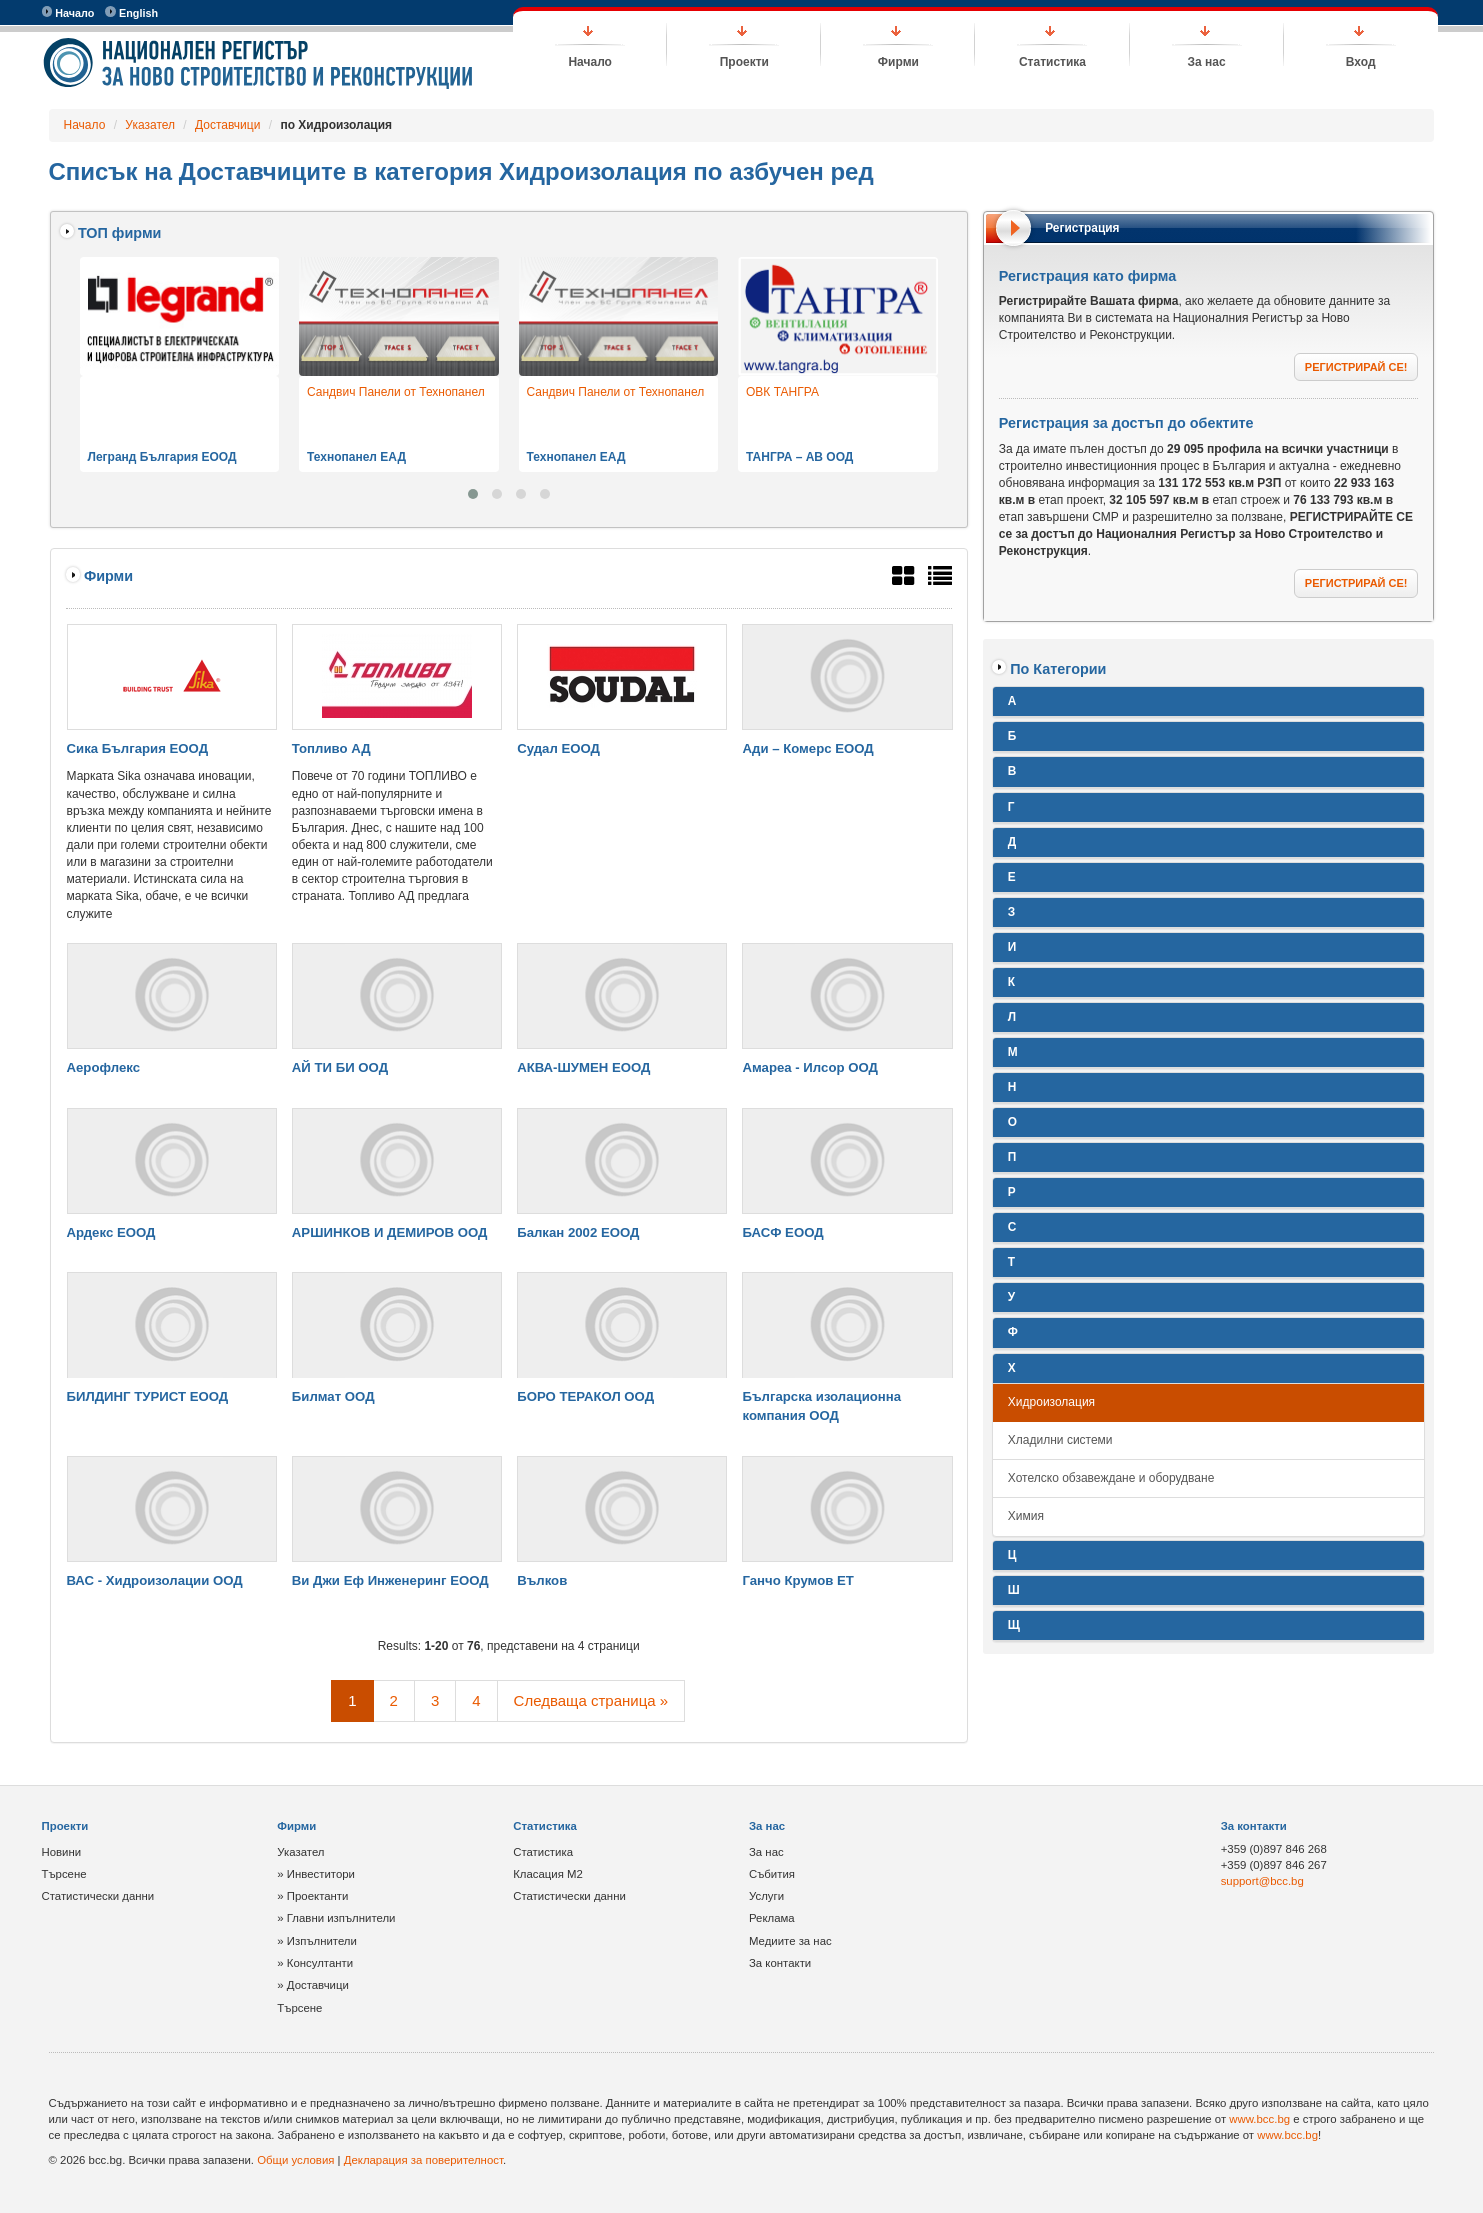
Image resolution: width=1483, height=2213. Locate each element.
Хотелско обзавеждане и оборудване (1111, 1478)
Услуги (766, 1896)
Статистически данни (98, 1896)
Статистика (1052, 62)
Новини (62, 1852)
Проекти (744, 62)
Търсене (64, 1874)
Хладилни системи (1060, 1440)
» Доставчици (313, 1985)
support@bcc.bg (1262, 1881)
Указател (150, 125)
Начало (68, 12)
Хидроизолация (1051, 1402)
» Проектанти (312, 1896)
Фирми (898, 62)
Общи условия (295, 2160)
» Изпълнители (317, 1941)
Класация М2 (548, 1874)
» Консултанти (315, 1963)
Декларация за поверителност (423, 2160)
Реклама (772, 1918)
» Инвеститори (316, 1874)
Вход (1361, 62)
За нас (1207, 62)
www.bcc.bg (1259, 2119)
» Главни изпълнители (336, 1918)
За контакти (780, 1963)
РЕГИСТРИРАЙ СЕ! (1356, 367)
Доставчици (227, 125)
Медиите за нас (790, 1941)
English (131, 12)
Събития (772, 1874)
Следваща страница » (591, 1700)
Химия (1026, 1516)
